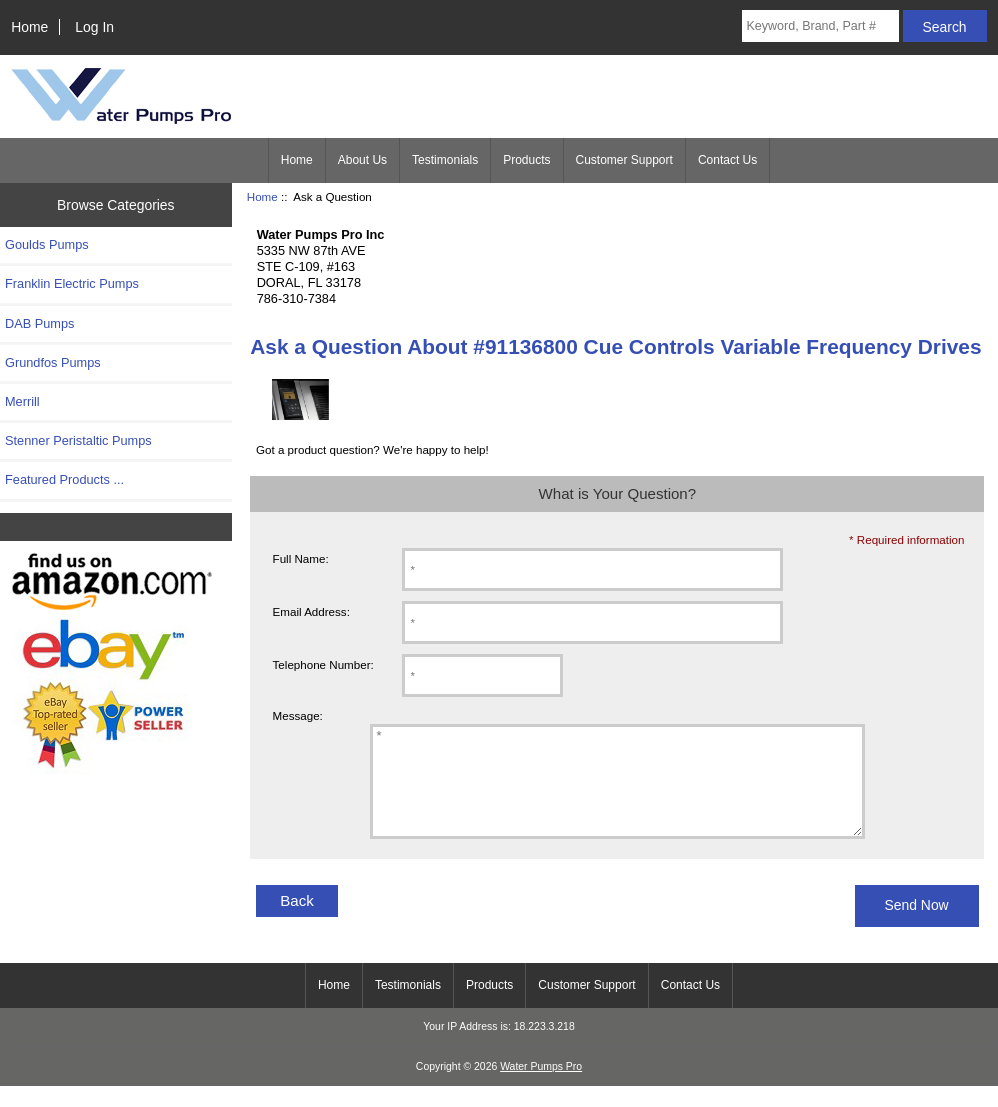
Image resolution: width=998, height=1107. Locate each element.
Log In (94, 27)
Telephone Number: (323, 664)
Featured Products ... (64, 479)
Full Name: (301, 558)
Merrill (22, 401)
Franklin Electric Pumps (72, 283)
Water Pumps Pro (541, 1087)
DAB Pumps (39, 323)
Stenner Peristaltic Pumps (78, 440)
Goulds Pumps (47, 244)
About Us (362, 160)
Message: (298, 715)
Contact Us (727, 160)
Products (526, 160)
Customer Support (624, 160)
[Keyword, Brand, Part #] (820, 26)
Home (29, 27)
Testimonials (445, 160)
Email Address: (311, 611)
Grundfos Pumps (53, 362)
